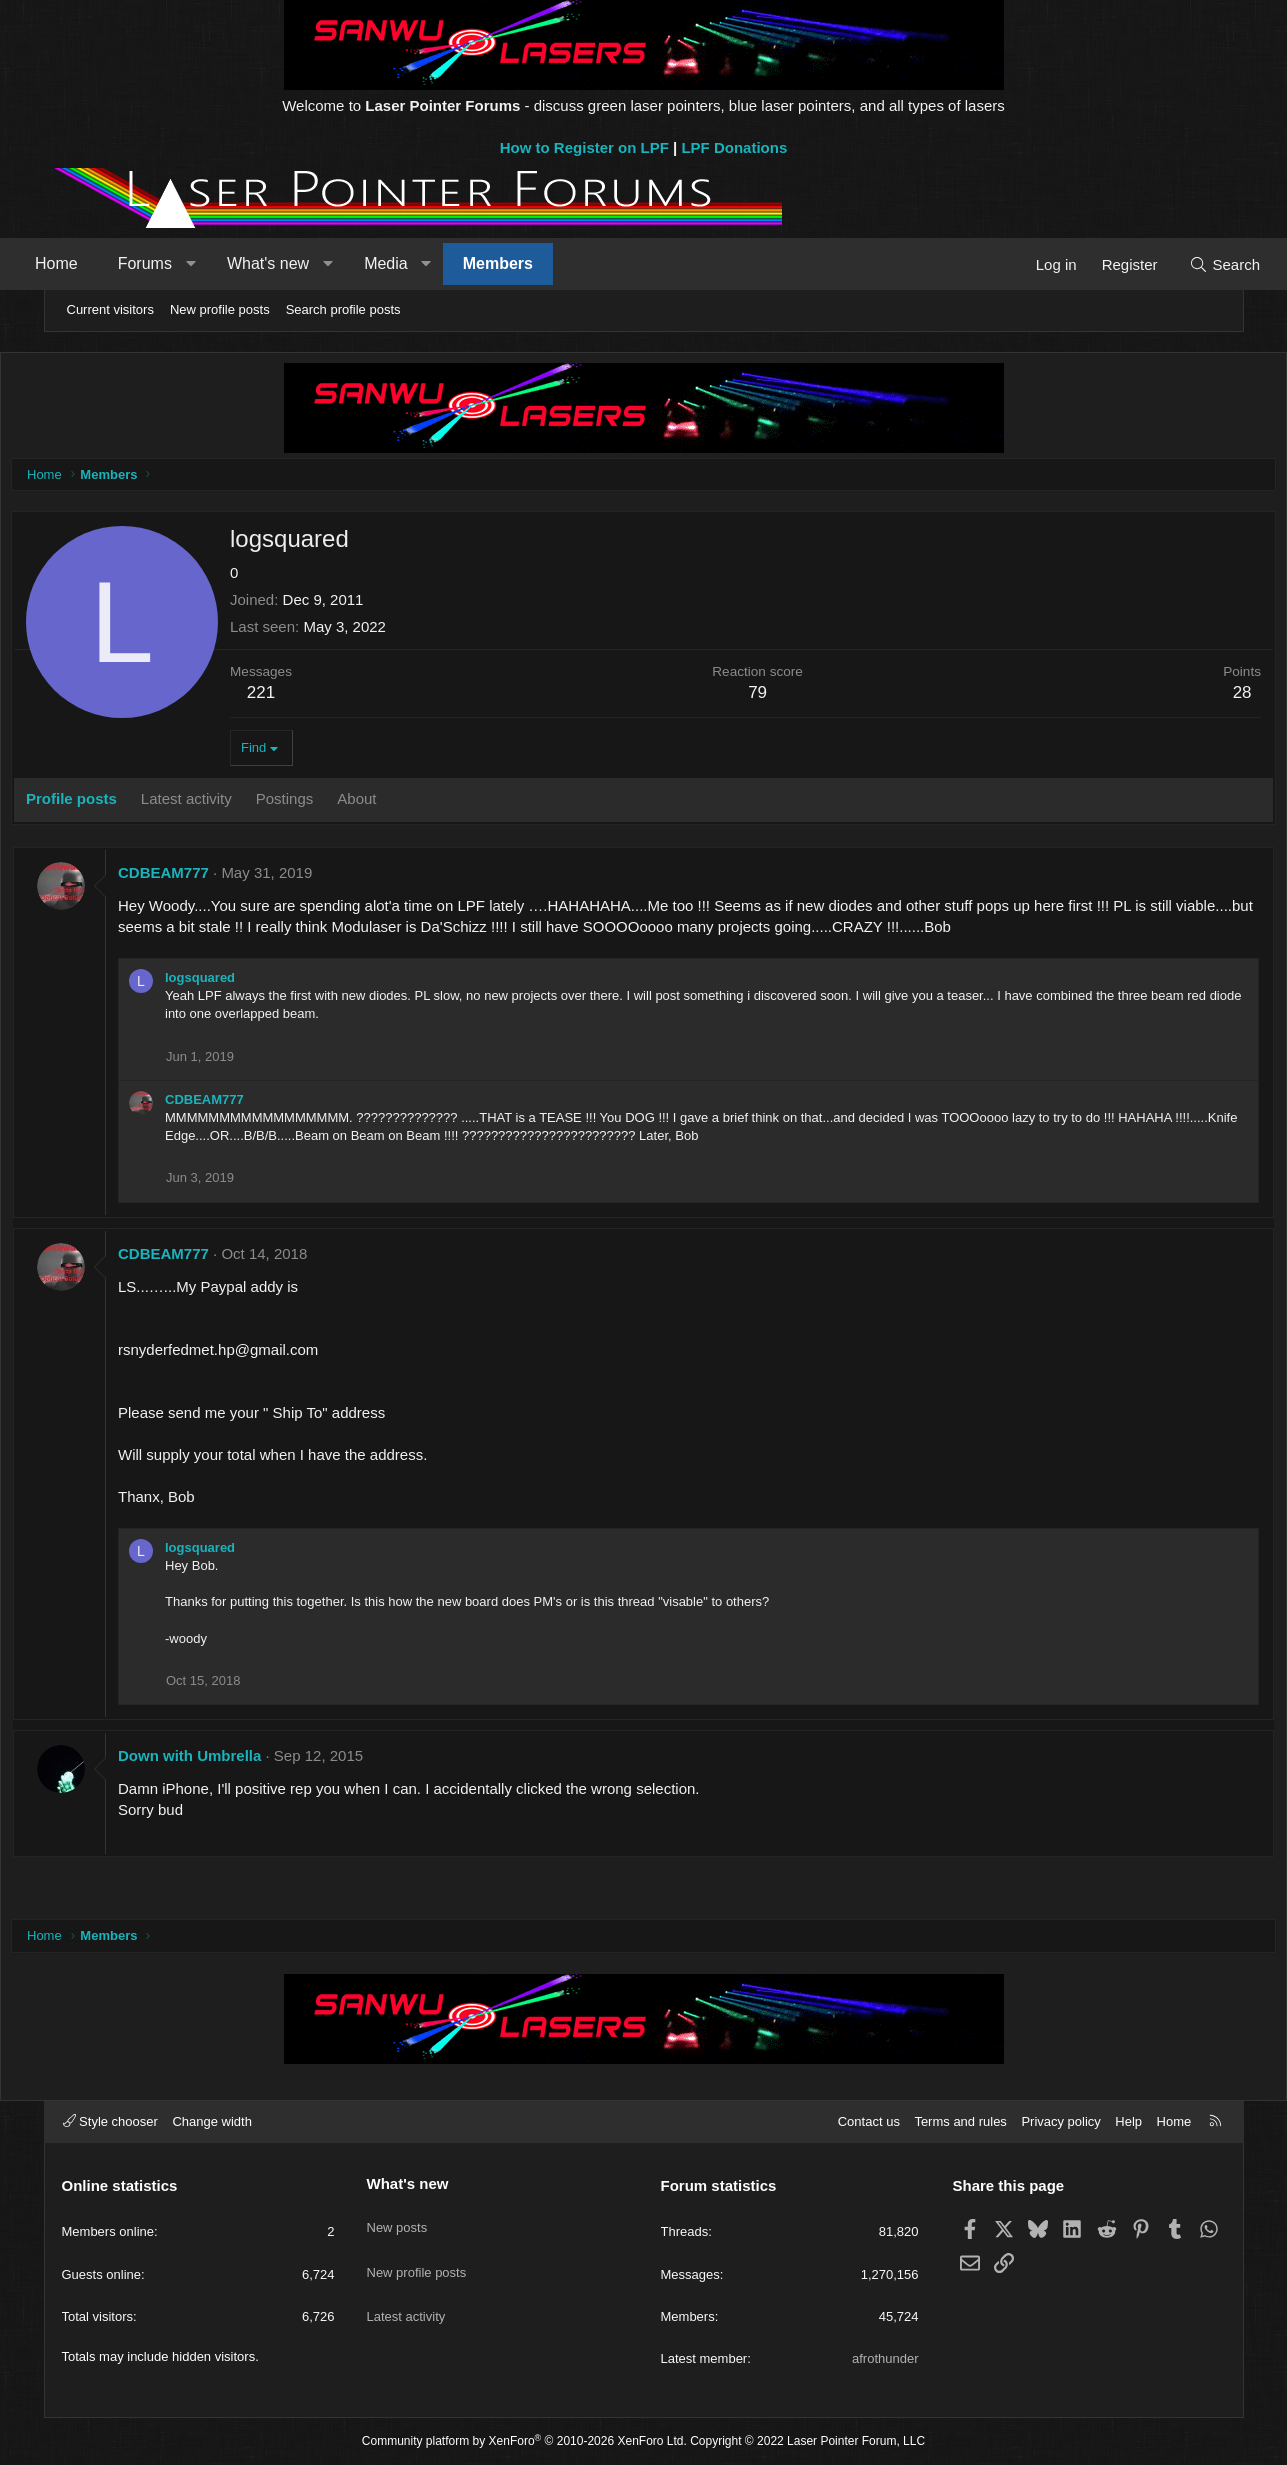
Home (95, 263)
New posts (397, 2217)
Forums (183, 263)
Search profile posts (343, 309)
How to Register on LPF (584, 147)
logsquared (249, 982)
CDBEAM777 (212, 877)
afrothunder (885, 2358)
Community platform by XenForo (524, 2441)
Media (425, 263)
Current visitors (110, 309)
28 (1193, 697)
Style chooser (110, 2121)
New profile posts (220, 309)
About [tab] (405, 803)
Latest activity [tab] (234, 803)
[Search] (1186, 264)
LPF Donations (734, 147)
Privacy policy (1060, 2121)
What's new (306, 263)
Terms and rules (960, 2121)
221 (309, 697)
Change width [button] (212, 2121)
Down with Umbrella (238, 1760)
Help (1128, 2121)
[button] (229, 264)
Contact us (869, 2121)
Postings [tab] (333, 803)
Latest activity (406, 2290)
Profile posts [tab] (120, 803)
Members (536, 263)
